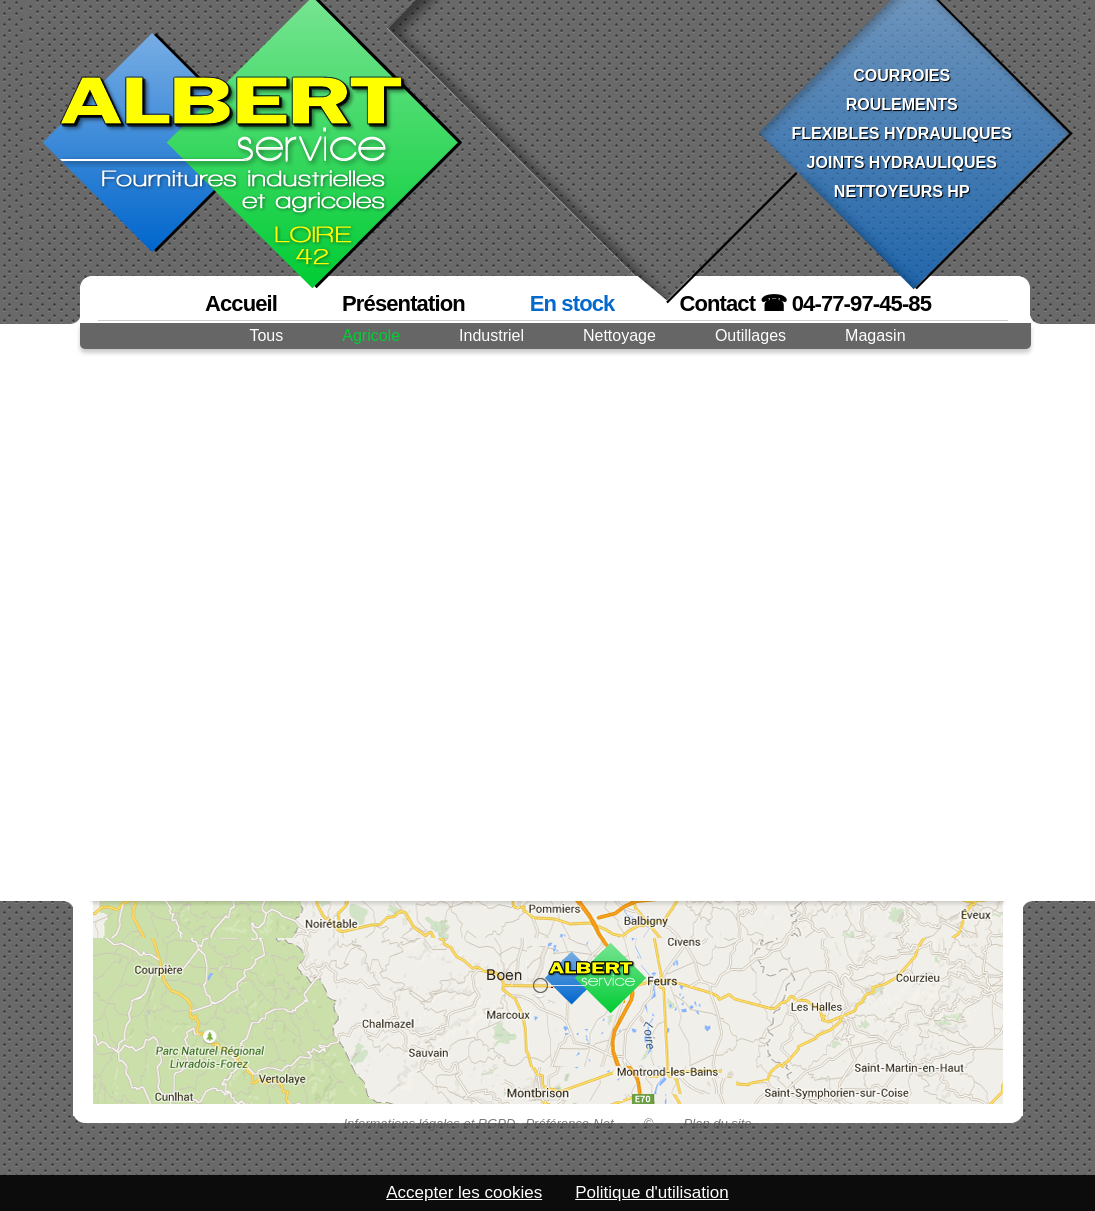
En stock (572, 303)
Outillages (750, 335)
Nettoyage (619, 335)
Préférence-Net (569, 1123)
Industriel (491, 335)
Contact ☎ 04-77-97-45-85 (805, 303)
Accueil (241, 303)
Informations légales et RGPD (429, 1123)
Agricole (371, 335)
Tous (266, 335)
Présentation (403, 303)
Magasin (875, 335)
